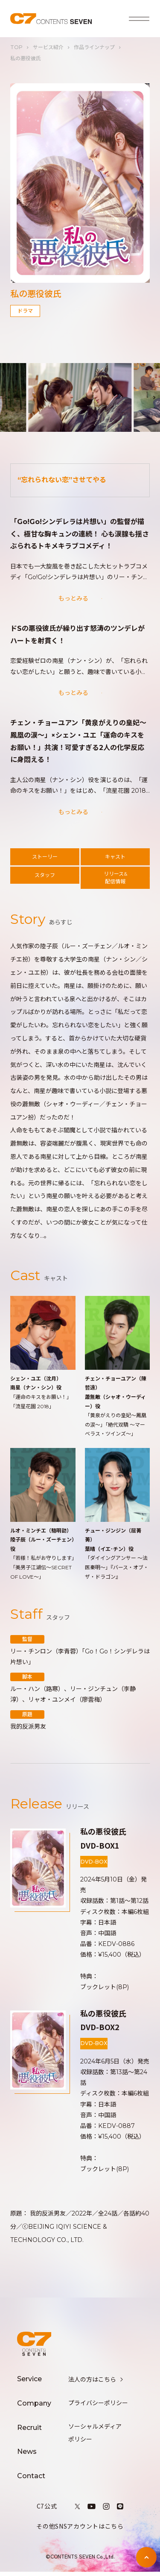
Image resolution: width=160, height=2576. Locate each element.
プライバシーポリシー (98, 2407)
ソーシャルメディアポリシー (95, 2437)
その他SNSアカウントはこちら (80, 2530)
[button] (14, 397)
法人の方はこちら (96, 2384)
